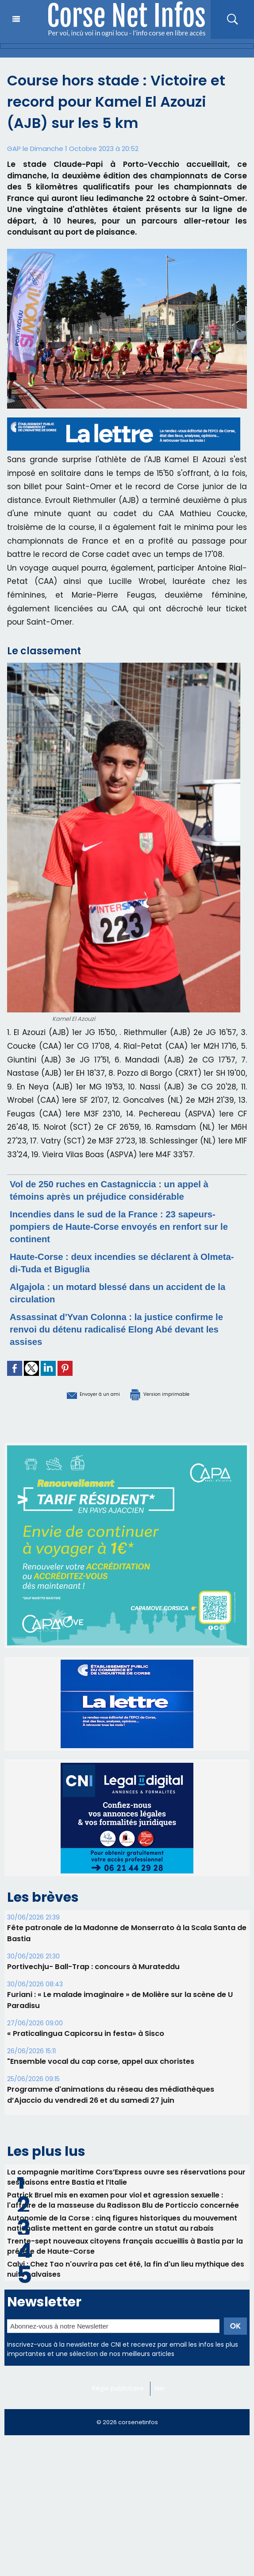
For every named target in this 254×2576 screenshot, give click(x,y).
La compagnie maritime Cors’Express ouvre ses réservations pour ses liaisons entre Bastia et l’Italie (117, 2175)
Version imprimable (172, 1393)
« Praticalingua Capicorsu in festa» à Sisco (84, 2032)
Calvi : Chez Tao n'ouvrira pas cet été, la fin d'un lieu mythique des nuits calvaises (127, 2275)
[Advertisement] (127, 2513)
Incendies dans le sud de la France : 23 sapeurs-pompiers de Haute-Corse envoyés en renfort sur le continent (127, 1226)
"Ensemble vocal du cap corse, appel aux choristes (99, 2060)
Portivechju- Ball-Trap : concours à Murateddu (92, 1965)
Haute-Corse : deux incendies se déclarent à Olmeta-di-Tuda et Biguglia (121, 1262)
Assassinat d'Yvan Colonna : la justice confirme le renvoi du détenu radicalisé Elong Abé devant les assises (124, 1328)
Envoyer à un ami (78, 1393)
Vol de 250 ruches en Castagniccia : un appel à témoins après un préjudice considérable (123, 1190)
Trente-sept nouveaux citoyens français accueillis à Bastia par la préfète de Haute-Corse (125, 2250)
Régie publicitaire (119, 2395)
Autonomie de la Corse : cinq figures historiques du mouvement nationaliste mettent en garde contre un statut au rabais (122, 2225)
